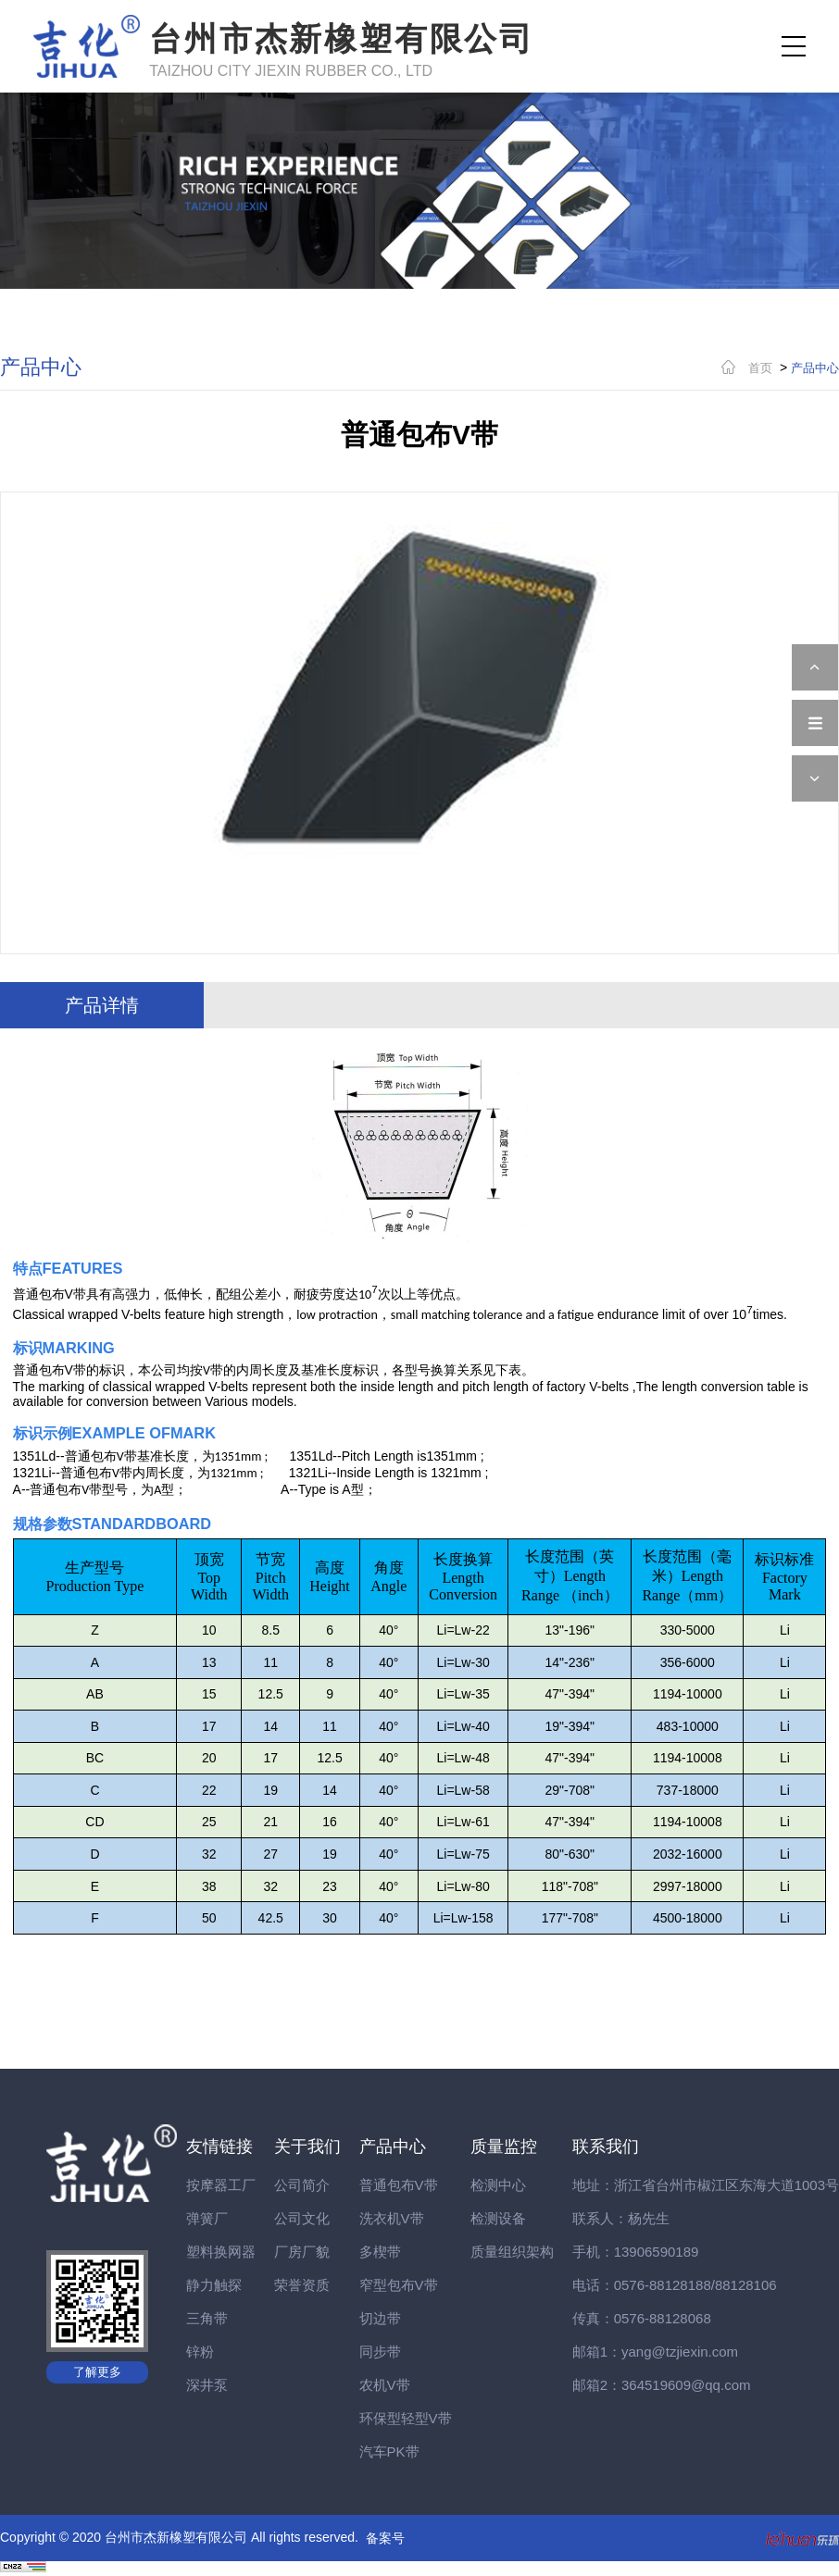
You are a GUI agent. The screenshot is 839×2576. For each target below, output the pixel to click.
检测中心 (498, 2185)
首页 (760, 368)
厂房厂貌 (302, 2251)
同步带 (380, 2351)
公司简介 (302, 2185)
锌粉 (200, 2351)
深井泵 (207, 2385)
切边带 (380, 2318)
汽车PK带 (389, 2451)
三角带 (207, 2318)
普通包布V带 (398, 2185)
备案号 (385, 2538)
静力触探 (214, 2285)
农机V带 (384, 2385)
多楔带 (380, 2251)
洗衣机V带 (391, 2218)
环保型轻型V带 (405, 2418)
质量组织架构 (512, 2251)
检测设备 (498, 2218)
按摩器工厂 (221, 2185)
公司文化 (302, 2218)
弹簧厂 (207, 2218)
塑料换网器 (221, 2251)
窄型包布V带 (398, 2285)
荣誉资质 (302, 2285)
